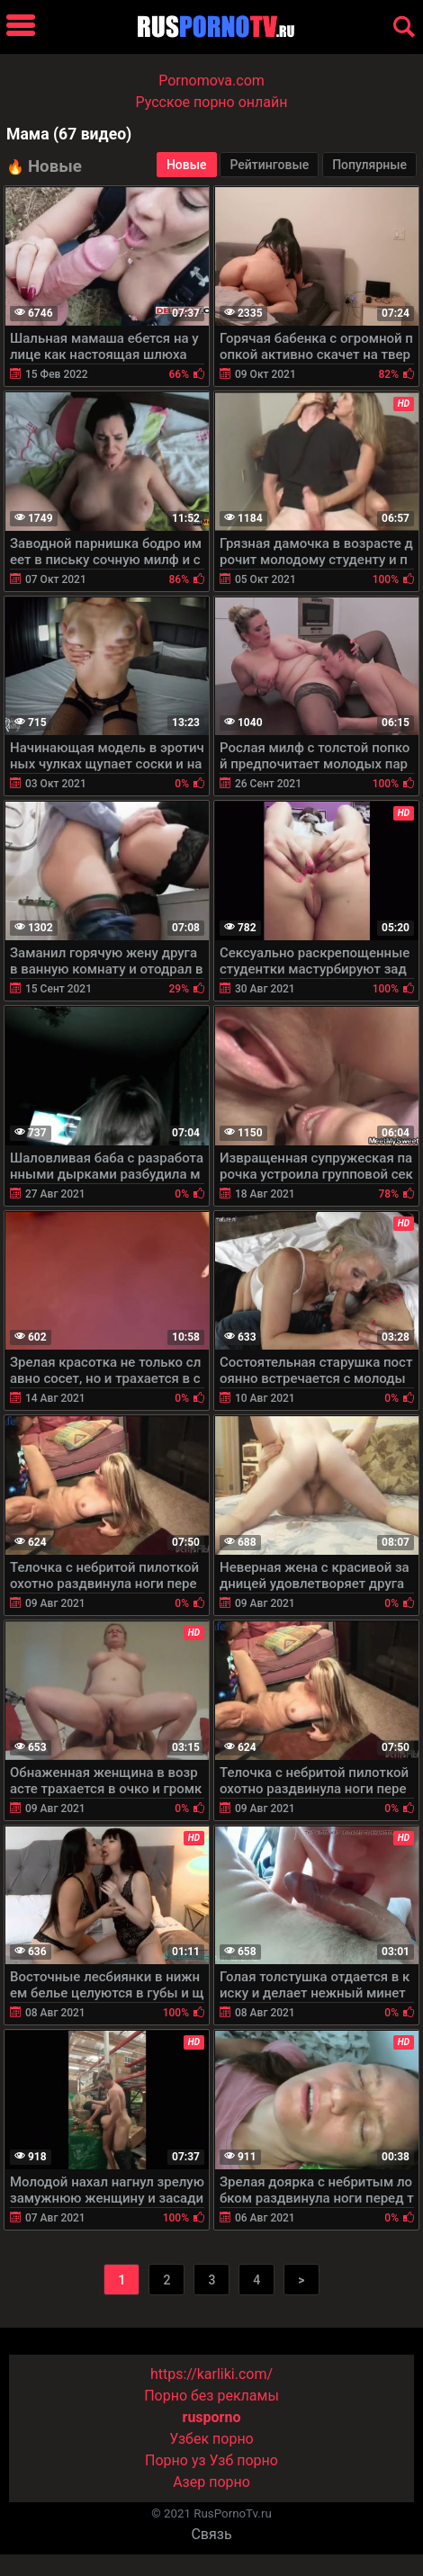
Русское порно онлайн (212, 102)
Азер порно (211, 2482)
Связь (211, 2534)
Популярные (369, 164)
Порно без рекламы (211, 2395)
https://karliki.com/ (211, 2374)
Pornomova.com (211, 80)
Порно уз (175, 2460)
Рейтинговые (269, 164)
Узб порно (244, 2460)
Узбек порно (211, 2438)
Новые (186, 164)
